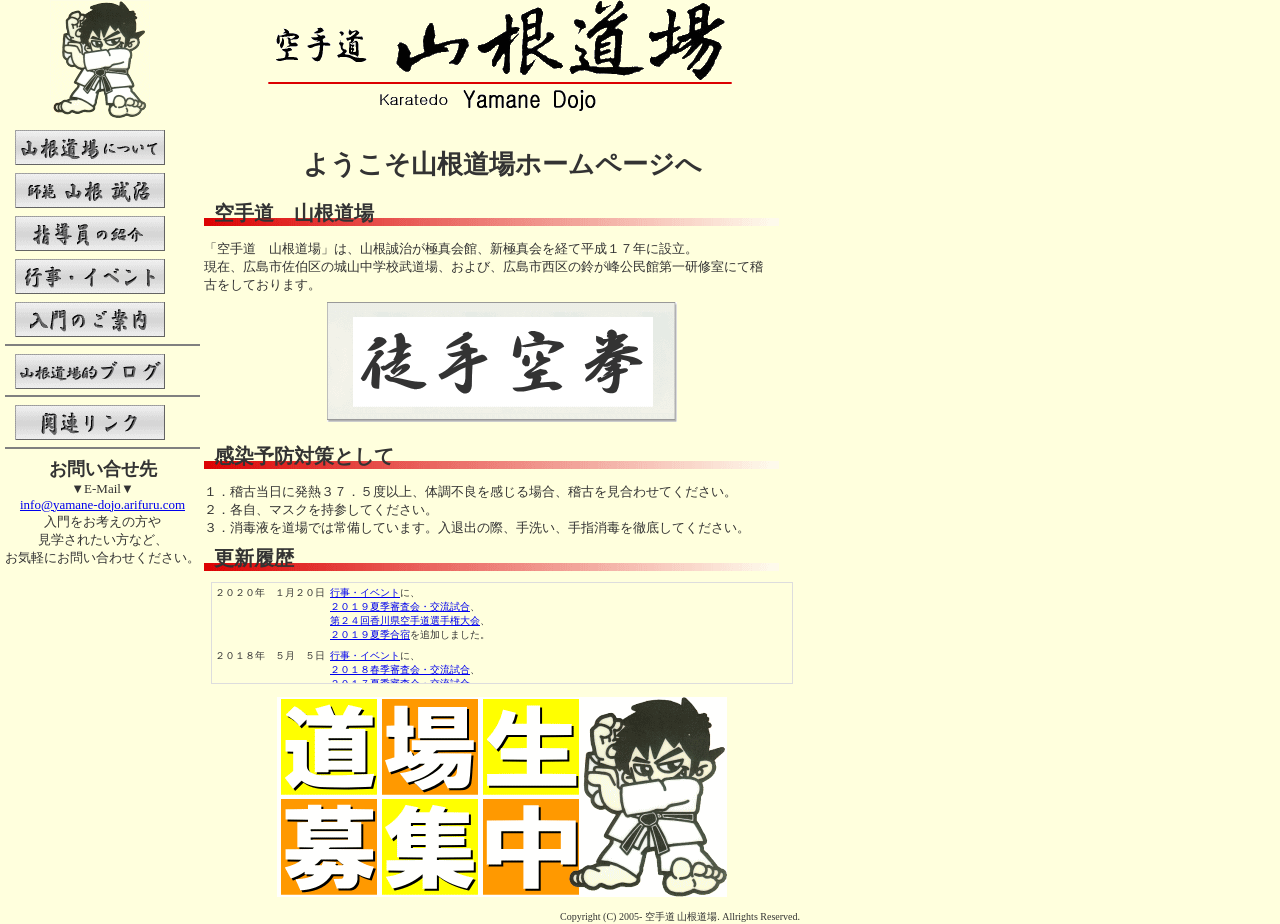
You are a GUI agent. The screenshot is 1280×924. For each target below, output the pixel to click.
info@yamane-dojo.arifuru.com (102, 504)
